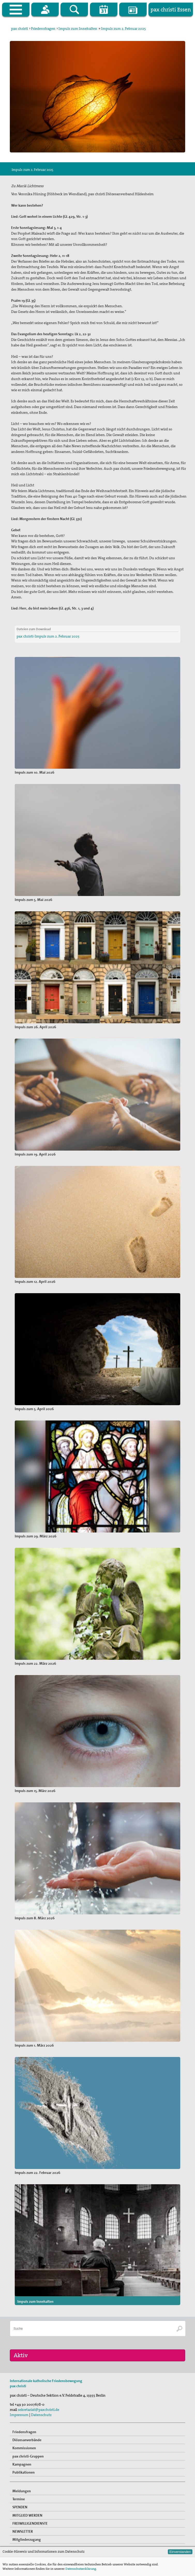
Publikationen (23, 2499)
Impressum (19, 2442)
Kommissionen (24, 2475)
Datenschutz (41, 2442)
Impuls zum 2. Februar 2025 (123, 28)
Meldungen (21, 2518)
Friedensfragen (43, 28)
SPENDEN (19, 2534)
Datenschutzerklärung (80, 2569)
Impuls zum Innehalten (77, 28)
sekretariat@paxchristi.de (38, 2436)
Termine (18, 2526)
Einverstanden (180, 2552)
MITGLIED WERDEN (27, 2542)
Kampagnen (21, 2491)
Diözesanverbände (26, 2467)
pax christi (19, 28)
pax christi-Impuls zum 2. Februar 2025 (48, 636)
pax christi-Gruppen (28, 2483)
